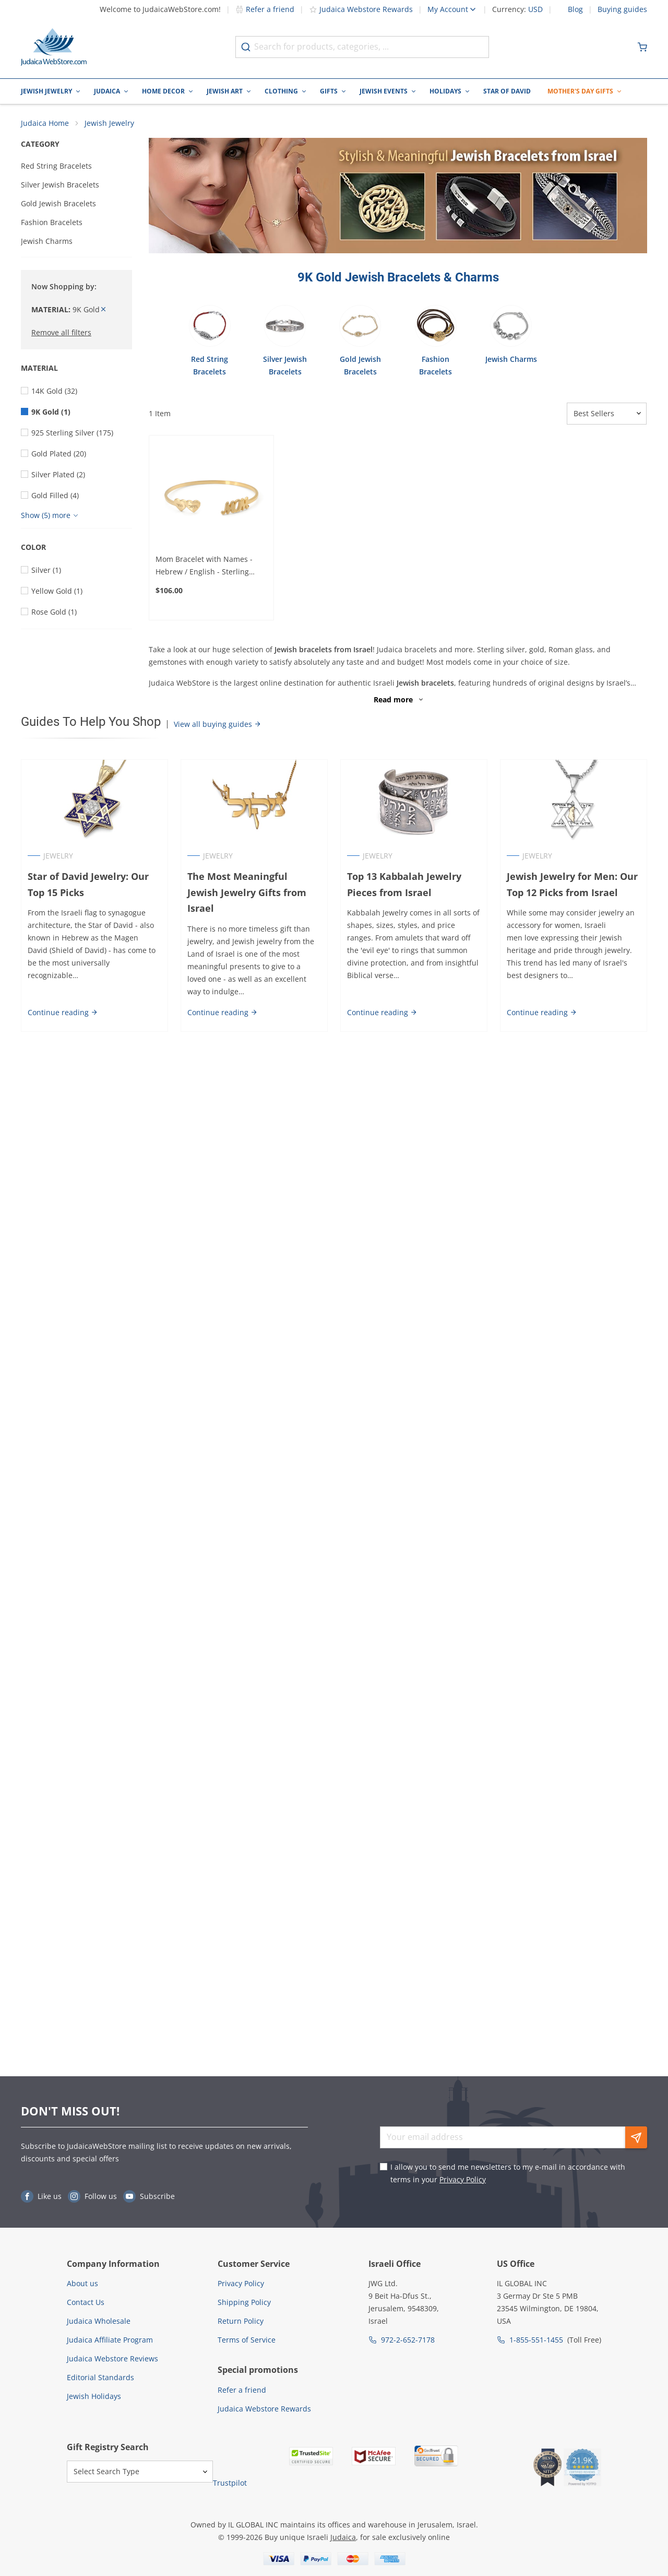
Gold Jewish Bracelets (58, 203)
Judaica (107, 91)
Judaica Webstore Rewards (361, 9)
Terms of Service (247, 2340)
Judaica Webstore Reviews (112, 2358)
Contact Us (85, 2302)
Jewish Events (384, 91)
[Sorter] (607, 414)
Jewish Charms (47, 241)
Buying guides (622, 9)
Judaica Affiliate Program (110, 2340)
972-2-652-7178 (408, 2340)
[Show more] (51, 515)
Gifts (329, 91)
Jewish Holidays (94, 2396)
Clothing (281, 91)
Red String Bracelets (56, 166)
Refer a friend (264, 9)
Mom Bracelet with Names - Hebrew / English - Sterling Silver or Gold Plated (204, 566)
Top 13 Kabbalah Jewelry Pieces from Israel (404, 884)
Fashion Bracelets (51, 222)
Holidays (445, 91)
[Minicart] (642, 47)
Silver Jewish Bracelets (60, 185)
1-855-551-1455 (536, 2340)
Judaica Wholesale (98, 2321)
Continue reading (63, 996)
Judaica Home (45, 123)
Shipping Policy (244, 2302)
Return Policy (241, 2321)
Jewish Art (225, 91)
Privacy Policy (462, 2179)
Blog (575, 9)
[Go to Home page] (54, 47)
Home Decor (163, 91)
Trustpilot (230, 2483)
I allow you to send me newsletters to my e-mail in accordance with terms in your (507, 2173)
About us (82, 2283)
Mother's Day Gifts (580, 91)
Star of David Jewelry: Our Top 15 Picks (88, 884)
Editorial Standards (100, 2377)
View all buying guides (217, 724)
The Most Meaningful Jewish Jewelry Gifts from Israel (254, 884)
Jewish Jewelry (46, 91)
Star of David (507, 91)
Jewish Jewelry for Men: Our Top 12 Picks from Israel (572, 884)
